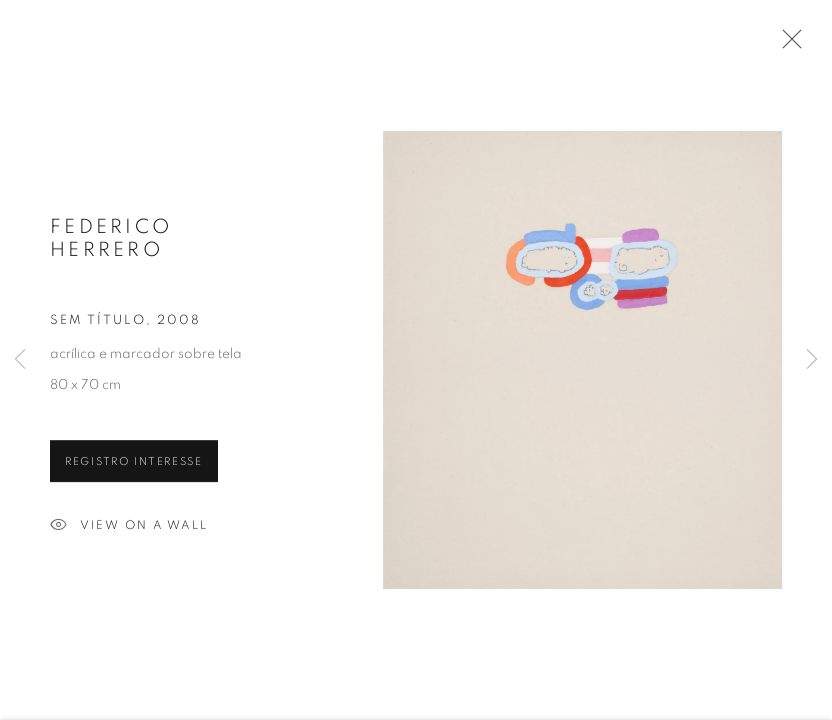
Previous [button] (20, 360)
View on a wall (129, 528)
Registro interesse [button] (134, 463)
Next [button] (812, 360)
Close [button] (787, 45)
